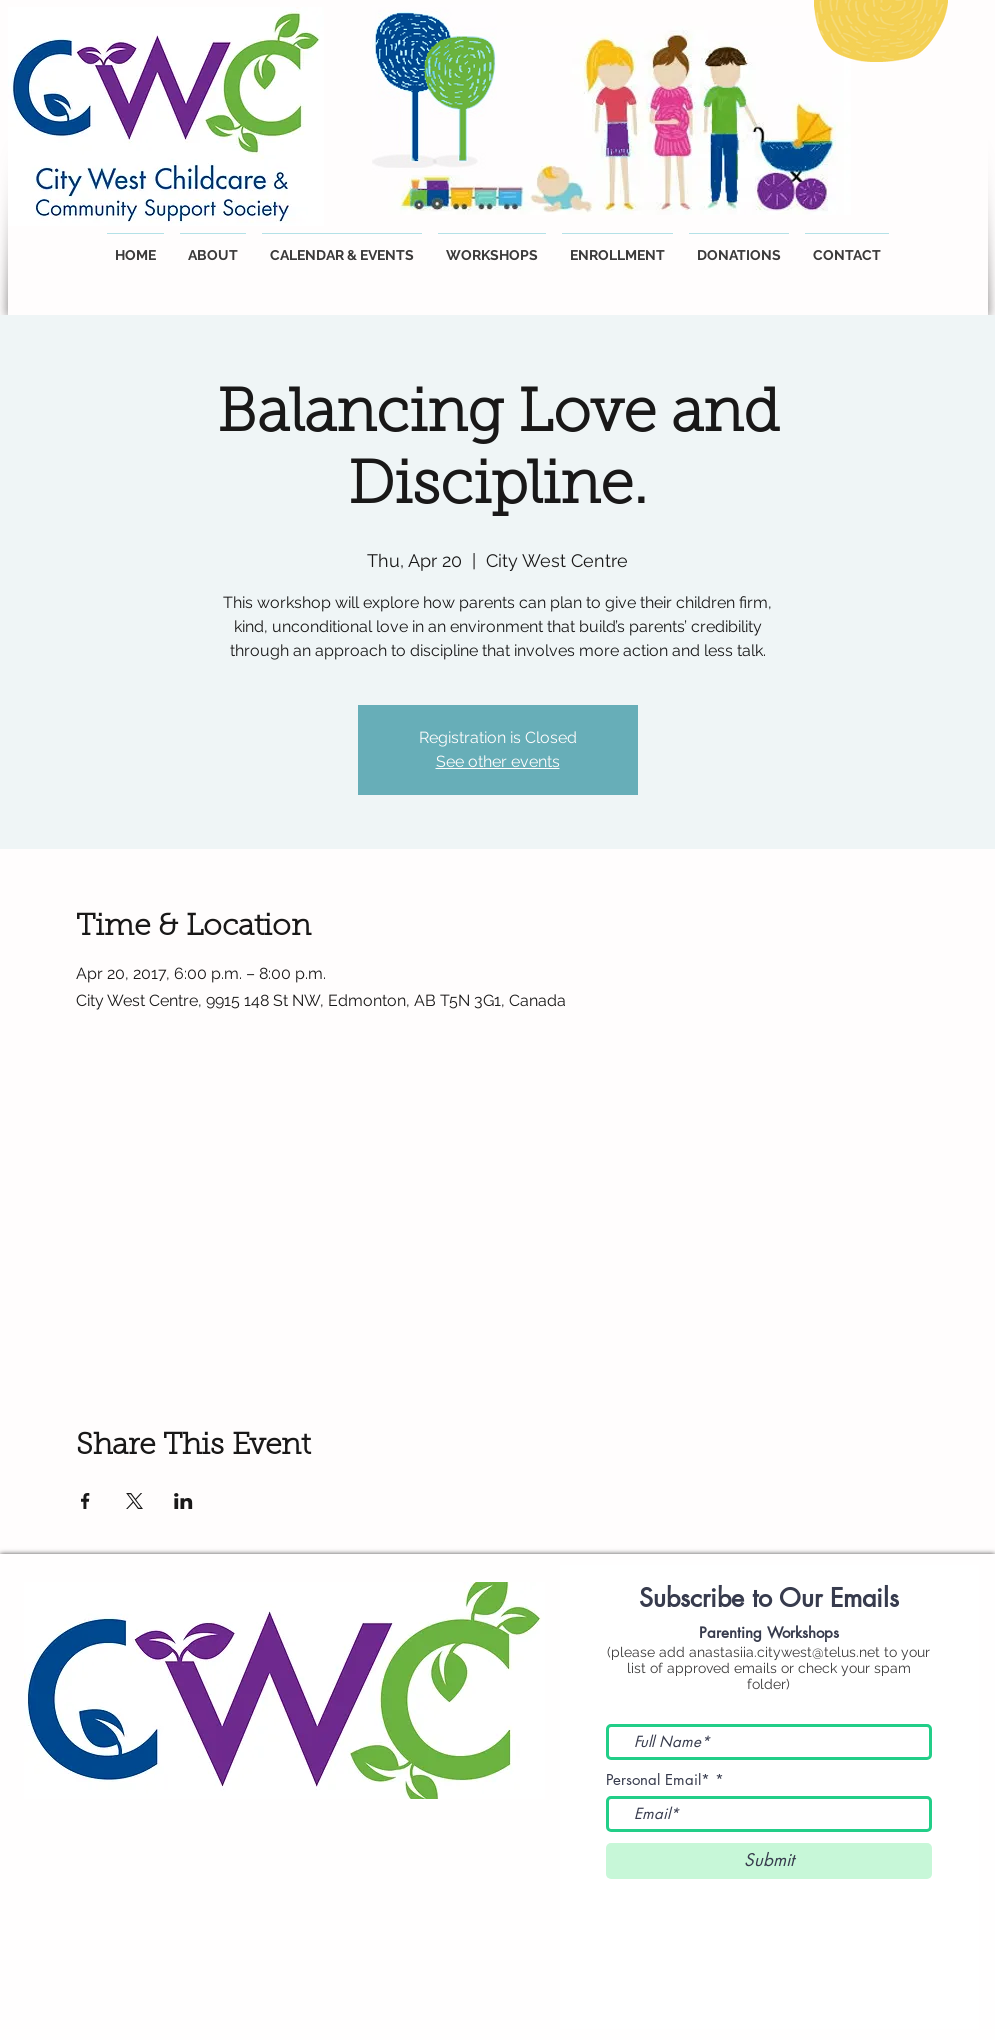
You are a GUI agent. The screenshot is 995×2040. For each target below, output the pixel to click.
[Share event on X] (134, 1501)
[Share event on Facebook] (85, 1501)
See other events (498, 761)
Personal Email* (658, 1779)
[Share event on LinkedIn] (183, 1501)
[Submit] (769, 1861)
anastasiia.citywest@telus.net (784, 1652)
